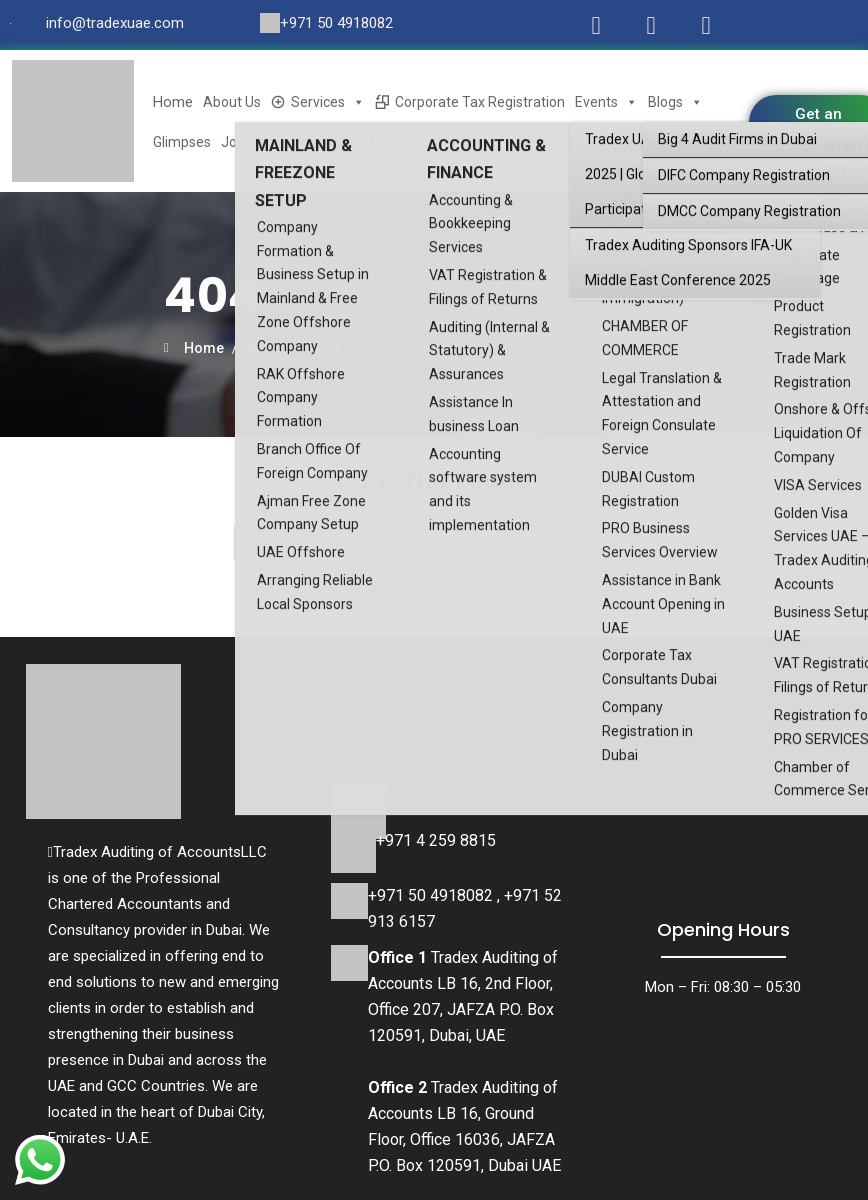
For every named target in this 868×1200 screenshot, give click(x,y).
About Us (232, 102)
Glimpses (182, 142)
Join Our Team (267, 142)
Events (606, 102)
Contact (349, 142)
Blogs (675, 102)
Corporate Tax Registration (480, 102)
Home (173, 102)
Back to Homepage (434, 596)
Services (328, 102)
